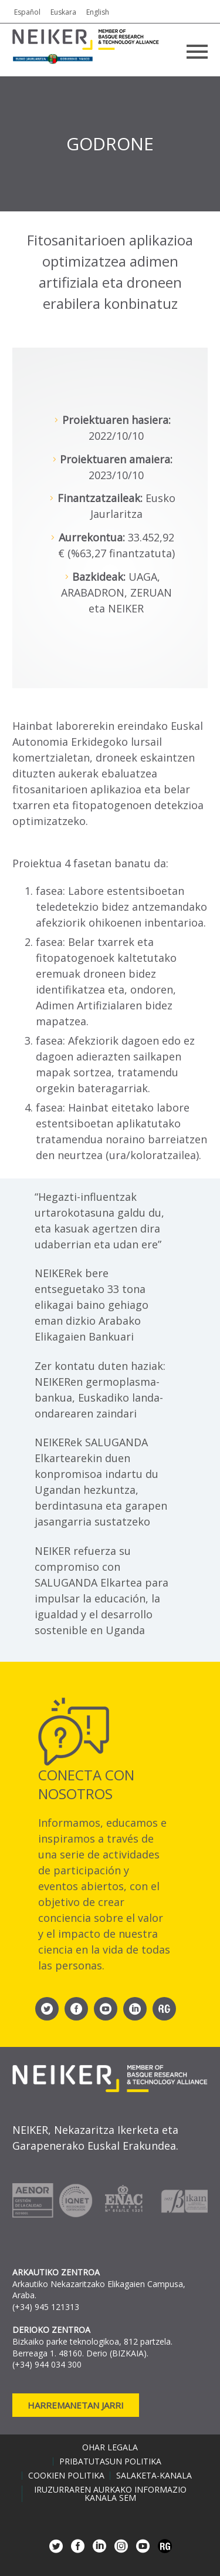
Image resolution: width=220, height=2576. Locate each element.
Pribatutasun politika (110, 2461)
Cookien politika (66, 2475)
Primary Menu (197, 52)
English (97, 12)
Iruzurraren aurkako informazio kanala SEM (110, 2494)
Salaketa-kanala (154, 2475)
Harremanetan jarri (76, 2405)
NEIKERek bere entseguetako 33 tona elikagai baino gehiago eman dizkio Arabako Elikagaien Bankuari (91, 1304)
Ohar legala (110, 2447)
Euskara (63, 12)
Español (27, 12)
